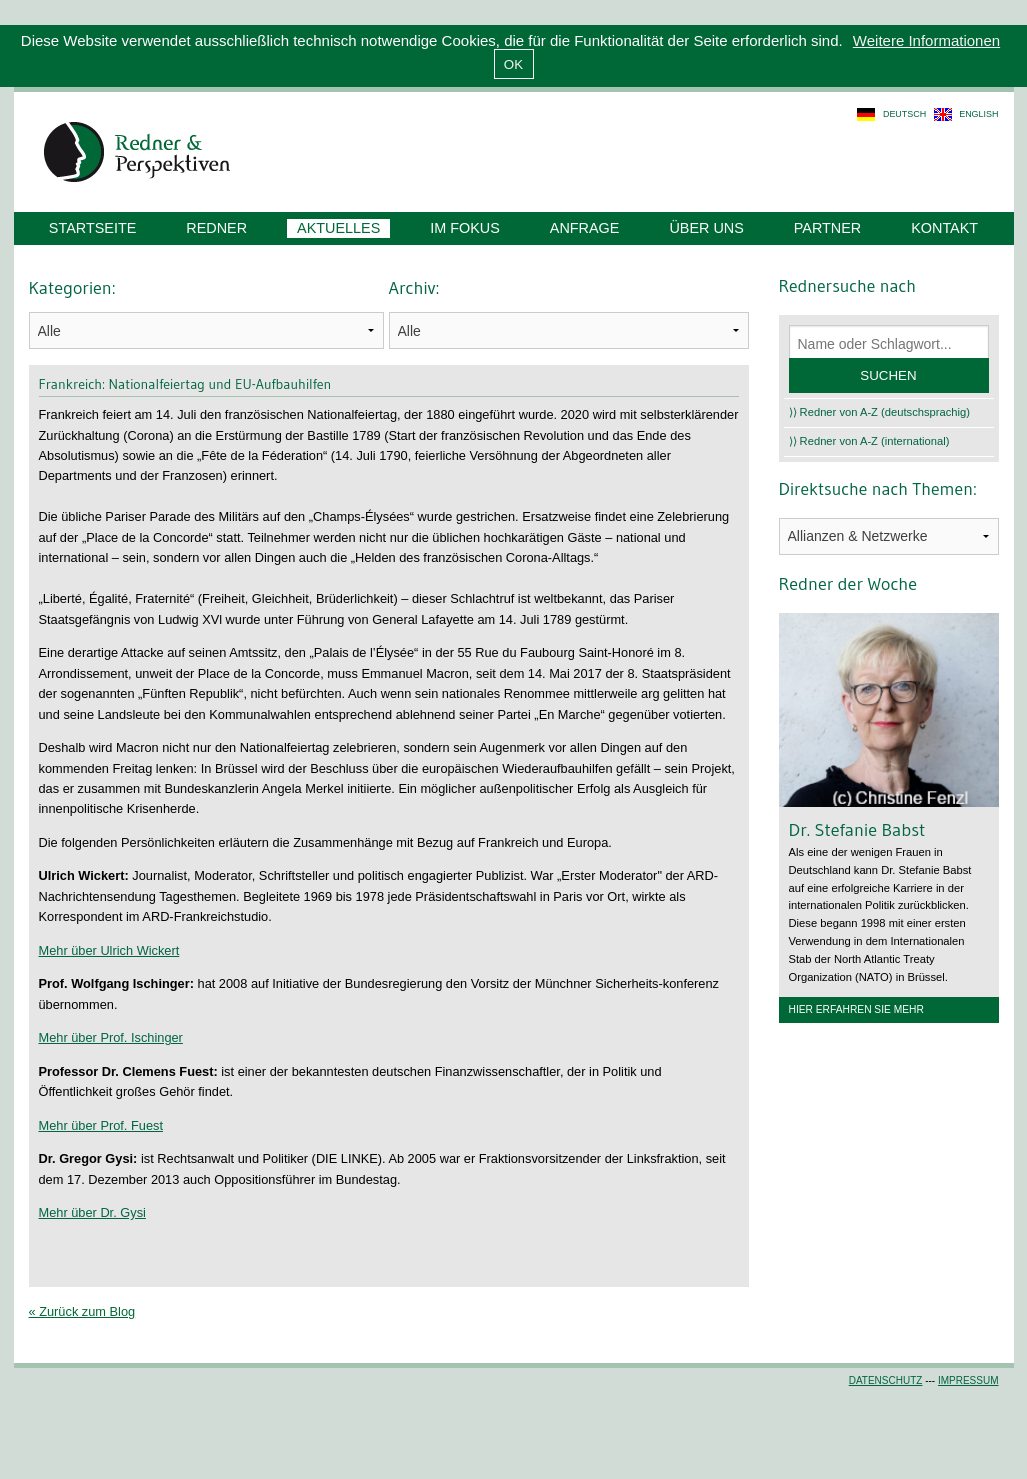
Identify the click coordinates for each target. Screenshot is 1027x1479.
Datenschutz (886, 1380)
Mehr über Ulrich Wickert (109, 950)
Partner (827, 228)
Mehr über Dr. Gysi (92, 1212)
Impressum (968, 1380)
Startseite (92, 228)
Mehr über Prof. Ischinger (111, 1037)
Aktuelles (338, 228)
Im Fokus (465, 228)
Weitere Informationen (926, 40)
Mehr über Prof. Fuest (101, 1125)
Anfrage (585, 228)
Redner (216, 228)
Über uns (706, 228)
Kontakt (944, 228)
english (978, 114)
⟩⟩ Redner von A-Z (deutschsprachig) (880, 412)
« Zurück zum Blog (82, 1311)
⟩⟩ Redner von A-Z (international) (869, 441)
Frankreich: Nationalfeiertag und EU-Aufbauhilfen (185, 384)
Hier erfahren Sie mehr (856, 1009)
